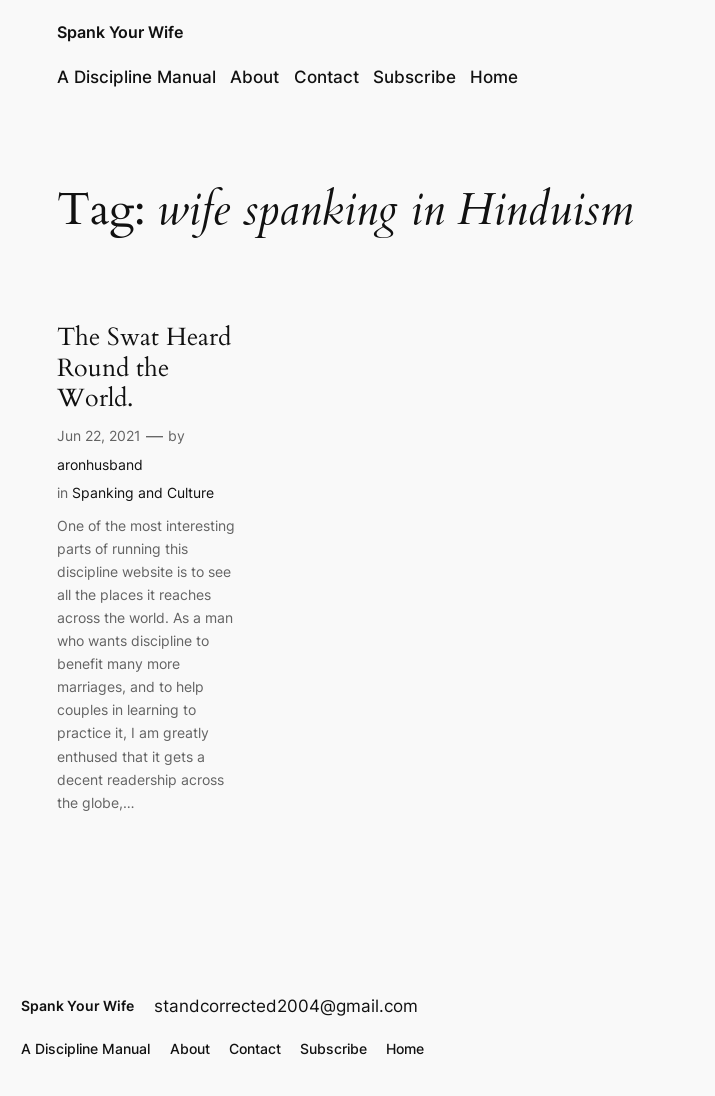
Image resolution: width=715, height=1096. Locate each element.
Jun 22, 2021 (99, 435)
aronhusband (100, 464)
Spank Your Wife (120, 32)
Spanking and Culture (143, 492)
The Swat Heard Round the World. (144, 367)
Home (494, 77)
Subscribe (414, 77)
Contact (326, 77)
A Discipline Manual (136, 77)
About (254, 77)
